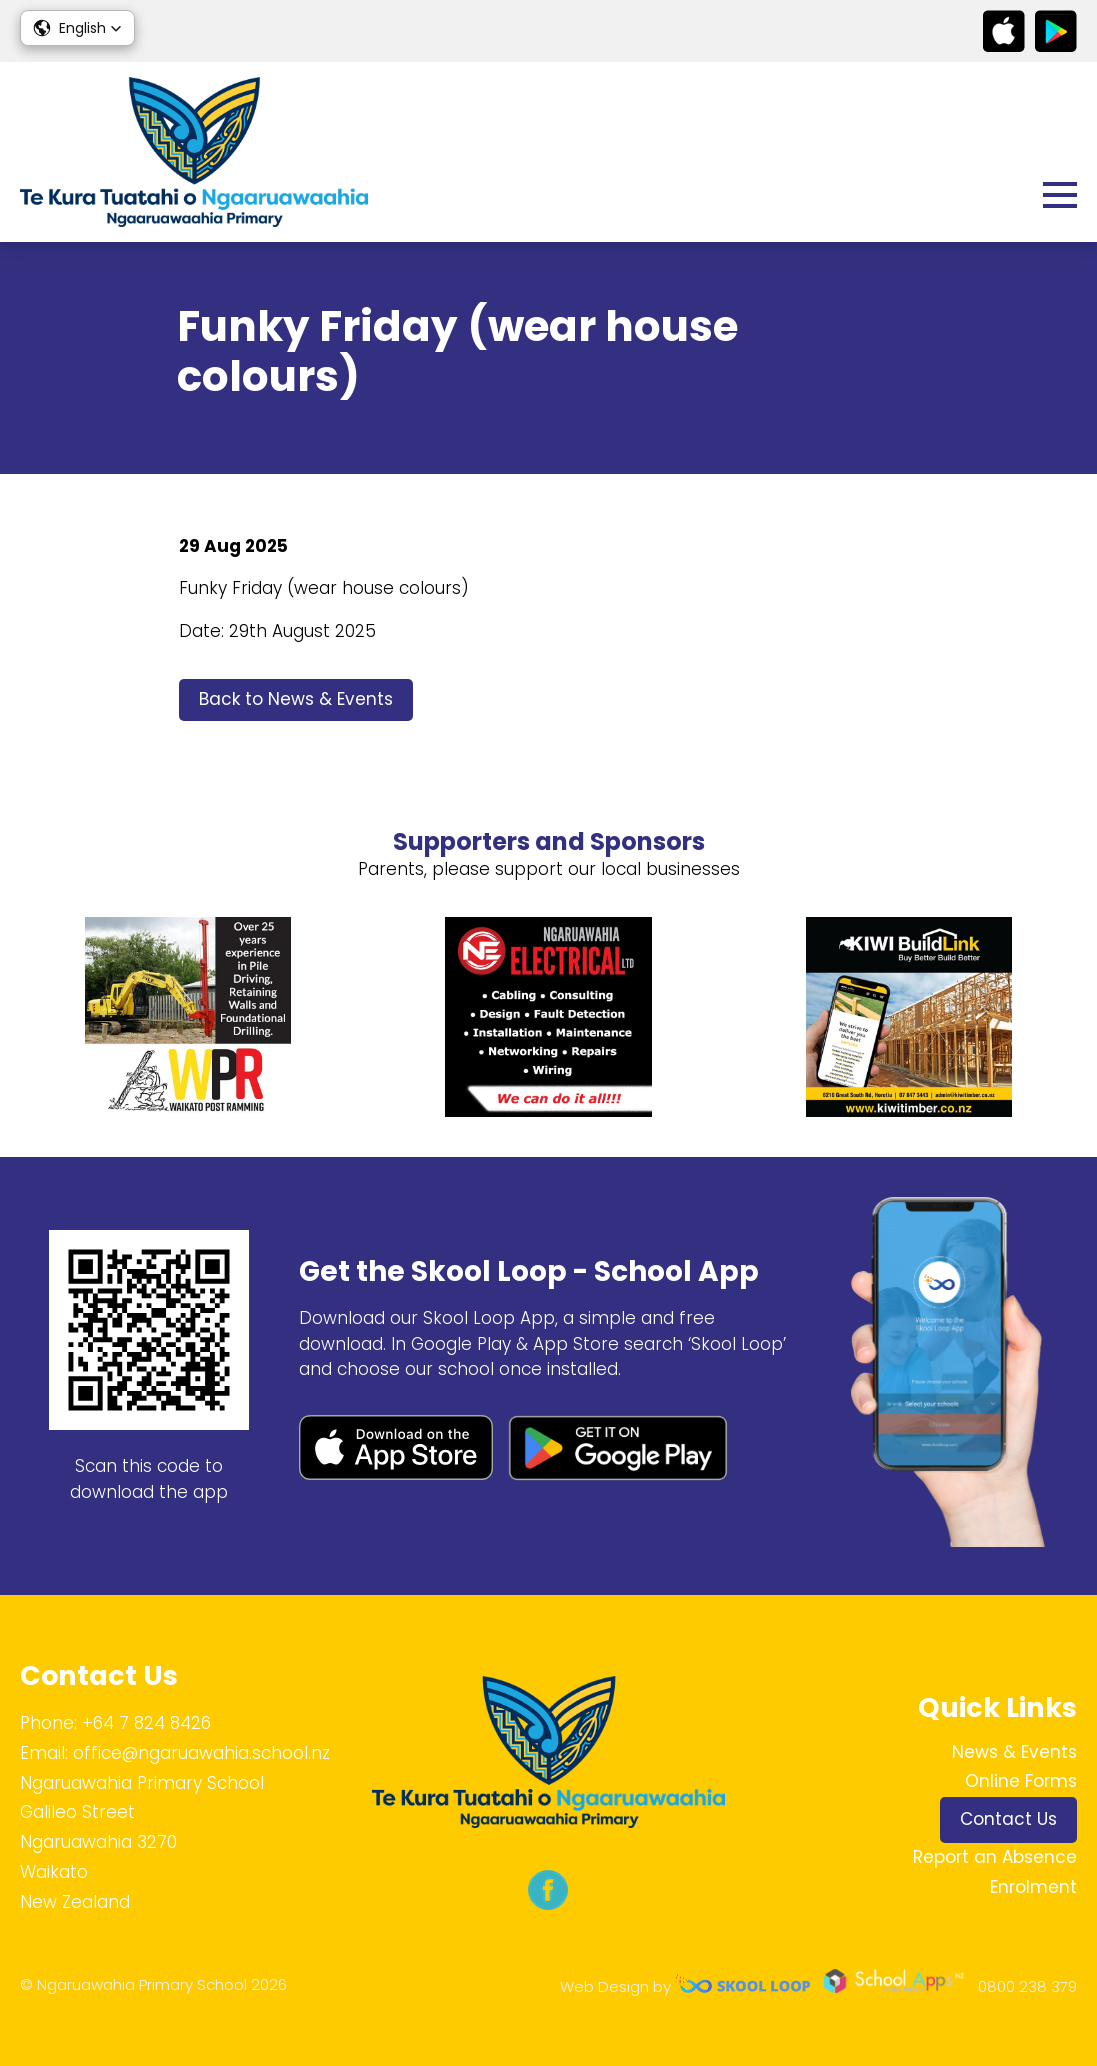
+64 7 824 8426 (146, 1723)
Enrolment (1033, 1887)
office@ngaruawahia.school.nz (201, 1753)
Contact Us (1008, 1819)
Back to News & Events (296, 699)
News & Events (1014, 1752)
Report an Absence (995, 1857)
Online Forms (1021, 1781)
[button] (77, 28)
